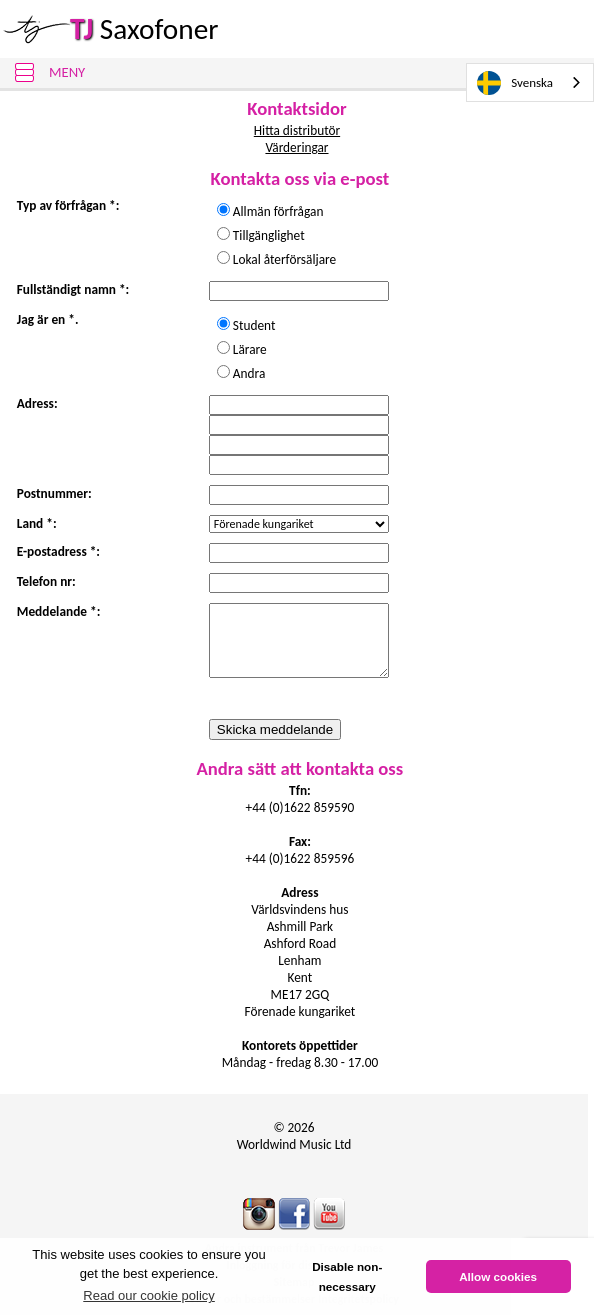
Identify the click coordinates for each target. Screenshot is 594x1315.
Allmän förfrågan (284, 211)
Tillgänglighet (275, 235)
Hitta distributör (297, 130)
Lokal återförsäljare (284, 259)
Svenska (515, 83)
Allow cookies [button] (498, 1276)
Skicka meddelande (275, 729)
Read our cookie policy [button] (149, 1295)
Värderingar (296, 147)
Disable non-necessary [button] (347, 1276)
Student (260, 325)
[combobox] (530, 82)
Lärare (256, 349)
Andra (249, 373)
